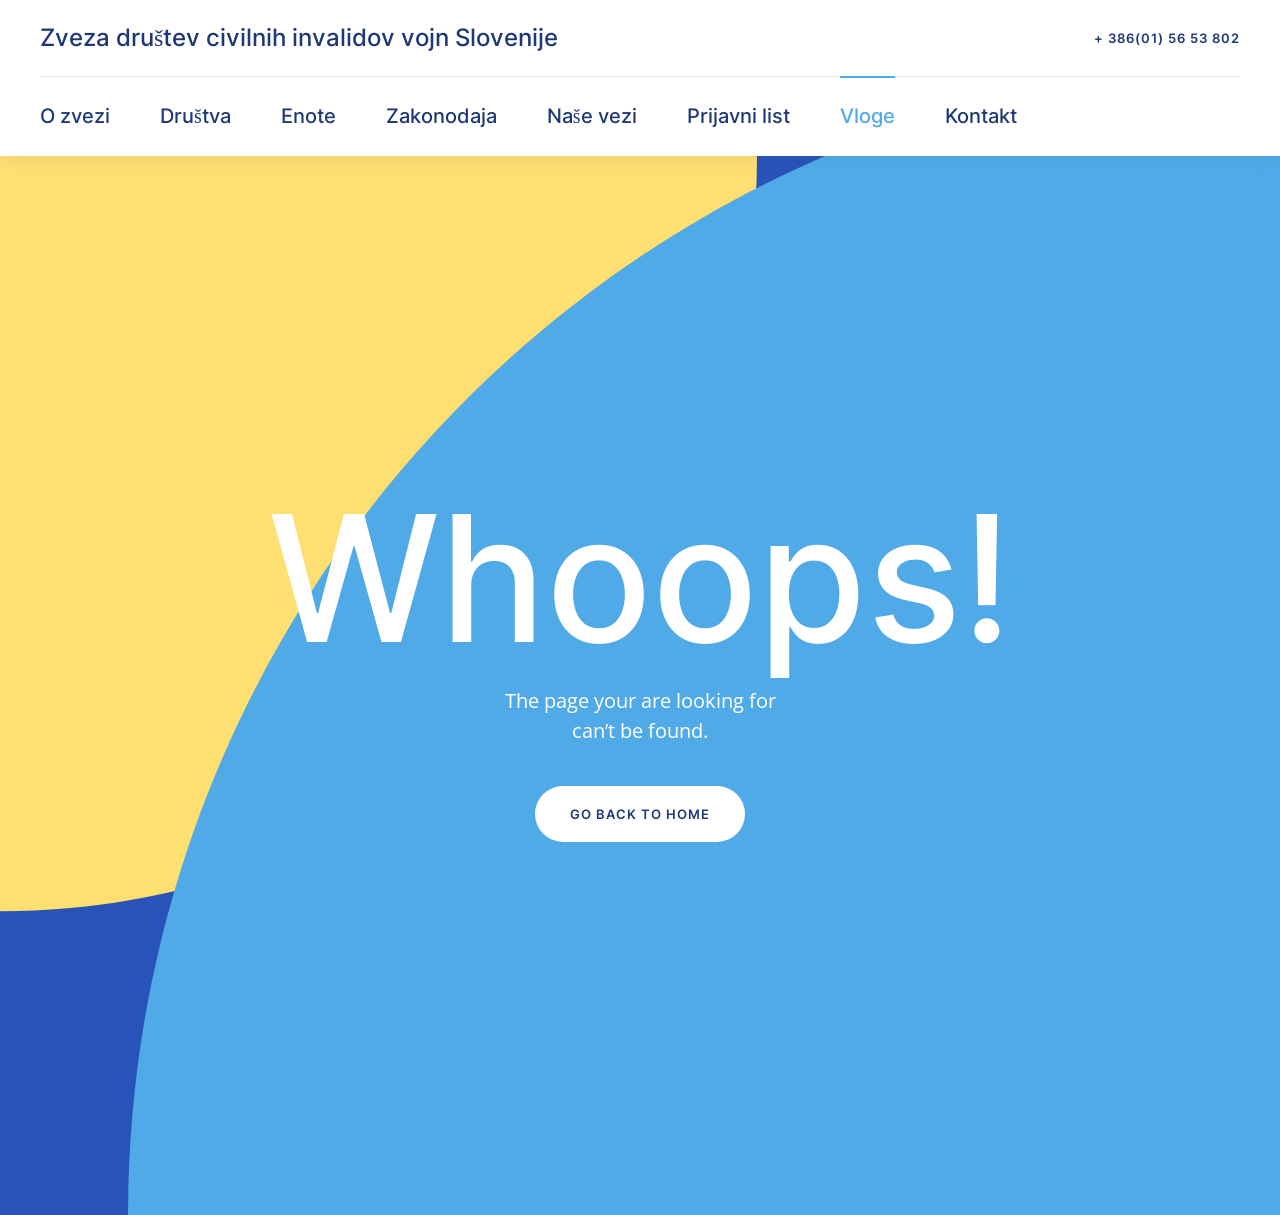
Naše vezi (592, 116)
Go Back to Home (640, 814)
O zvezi (75, 116)
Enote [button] (308, 116)
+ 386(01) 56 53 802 (1167, 38)
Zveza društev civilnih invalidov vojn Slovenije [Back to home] (299, 37)
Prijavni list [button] (738, 116)
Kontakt (981, 116)
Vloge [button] (867, 116)
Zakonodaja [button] (441, 116)
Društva (195, 116)
